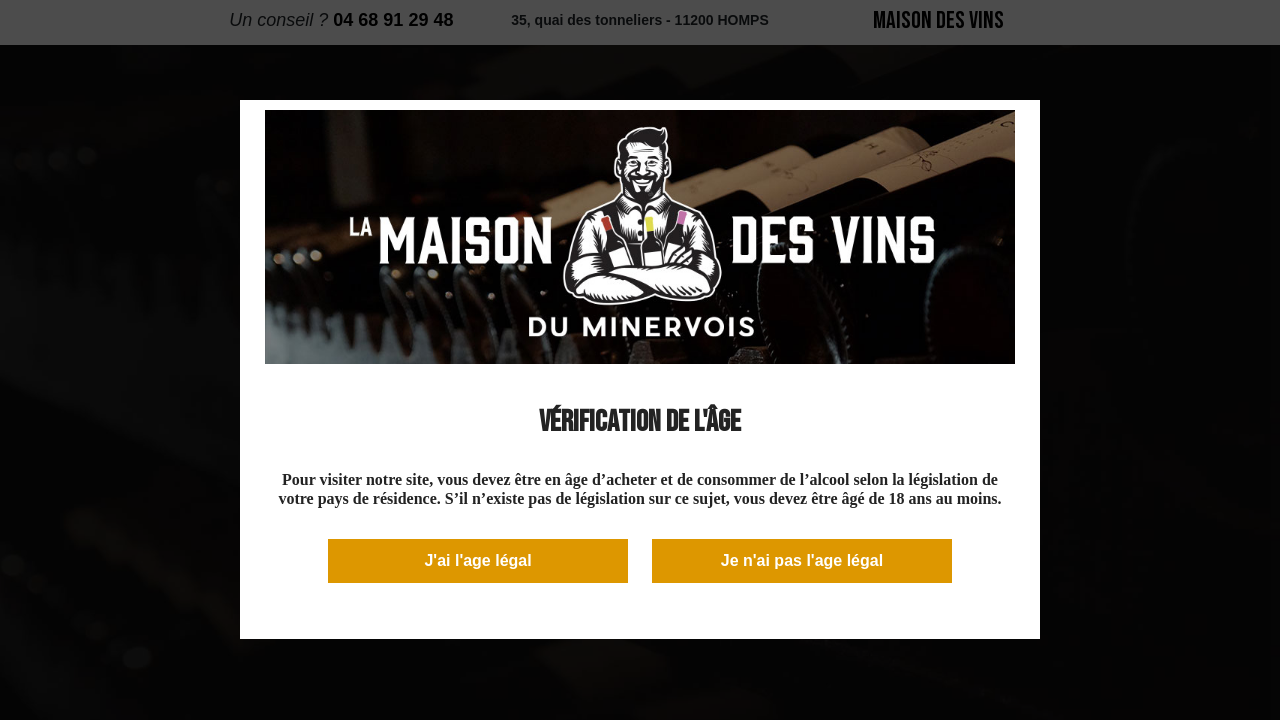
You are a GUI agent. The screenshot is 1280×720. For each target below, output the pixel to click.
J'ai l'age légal (477, 560)
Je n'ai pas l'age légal (802, 560)
